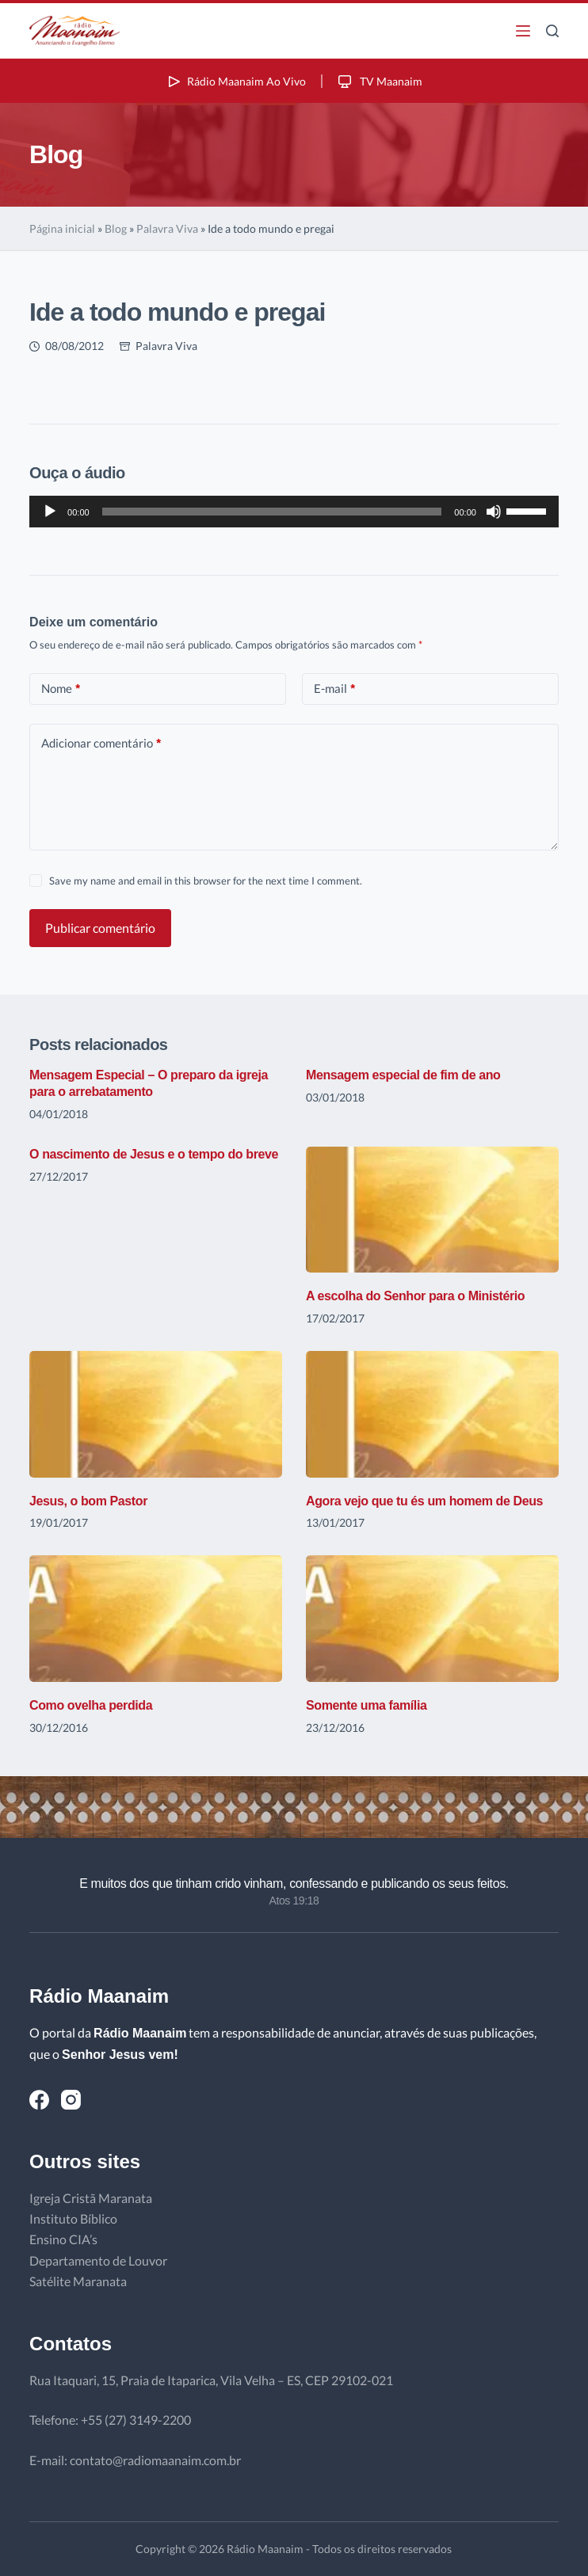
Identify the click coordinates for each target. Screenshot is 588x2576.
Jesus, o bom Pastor (88, 1501)
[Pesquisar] (552, 31)
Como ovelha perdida (90, 1705)
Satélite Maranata (78, 2281)
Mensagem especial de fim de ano (403, 1075)
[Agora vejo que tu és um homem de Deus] (432, 1414)
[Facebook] (39, 2100)
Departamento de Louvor (98, 2260)
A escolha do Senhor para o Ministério (415, 1296)
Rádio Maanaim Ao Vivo (235, 81)
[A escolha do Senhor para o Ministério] (432, 1210)
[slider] (272, 512)
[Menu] (523, 31)
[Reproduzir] (50, 511)
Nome (60, 688)
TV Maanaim (378, 81)
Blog (116, 228)
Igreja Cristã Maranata (90, 2197)
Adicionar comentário (101, 743)
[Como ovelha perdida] (155, 1618)
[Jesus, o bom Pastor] (155, 1414)
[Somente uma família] (432, 1618)
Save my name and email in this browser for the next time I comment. (205, 880)
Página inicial (62, 228)
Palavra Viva (167, 228)
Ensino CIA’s (63, 2239)
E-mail (334, 688)
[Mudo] (494, 511)
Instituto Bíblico (73, 2218)
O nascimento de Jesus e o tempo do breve (153, 1154)
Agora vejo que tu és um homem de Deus (424, 1501)
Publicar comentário (100, 927)
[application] (294, 511)
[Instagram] (71, 2100)
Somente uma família (366, 1705)
